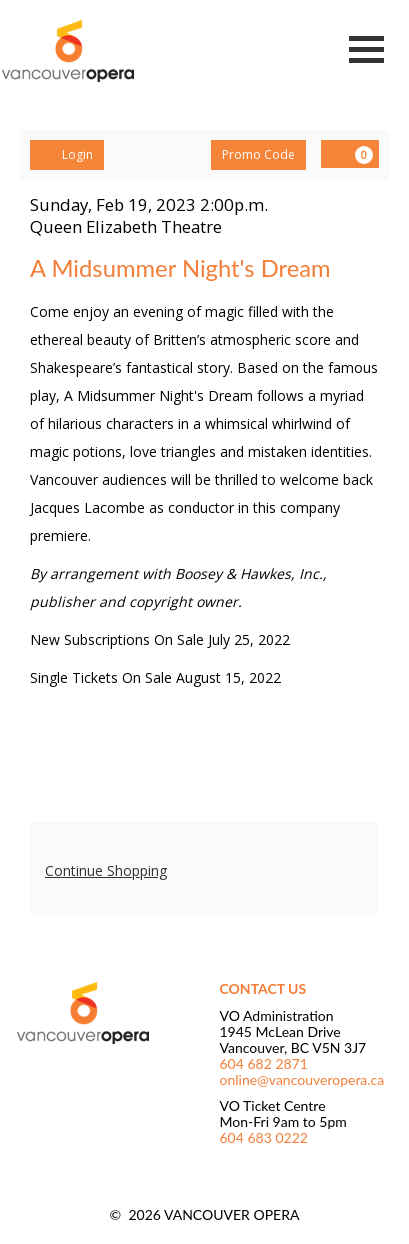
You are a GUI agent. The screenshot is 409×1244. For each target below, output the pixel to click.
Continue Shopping (106, 870)
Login (67, 154)
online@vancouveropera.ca (302, 1079)
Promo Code (258, 154)
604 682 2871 (264, 1063)
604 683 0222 (264, 1137)
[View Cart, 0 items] (350, 154)
